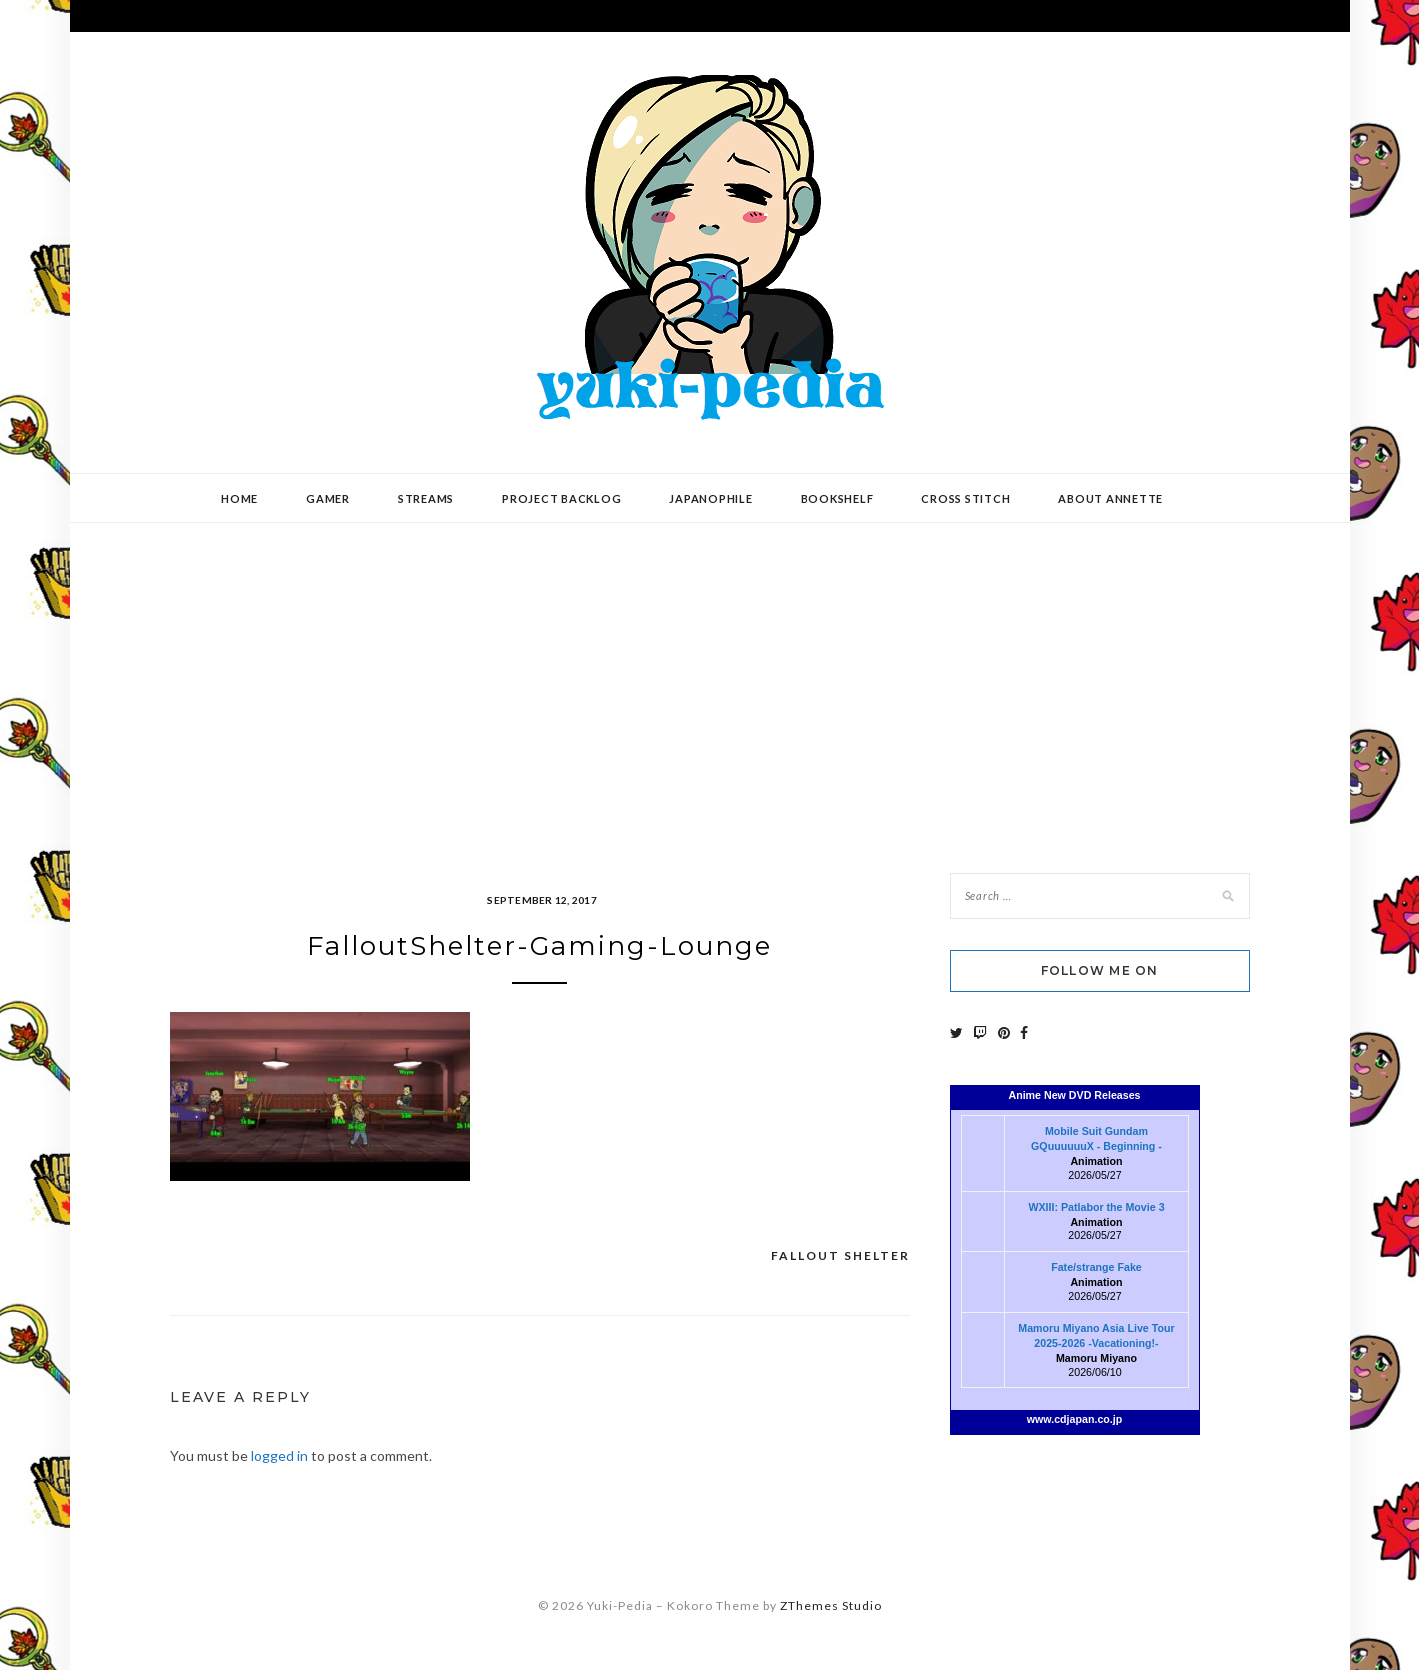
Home (239, 498)
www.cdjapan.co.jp (1075, 1419)
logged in (279, 1455)
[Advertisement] (710, 683)
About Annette (1110, 498)
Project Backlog (561, 498)
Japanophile (710, 498)
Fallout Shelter (840, 1255)
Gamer (328, 498)
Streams (426, 498)
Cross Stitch (965, 498)
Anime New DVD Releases (1074, 1095)
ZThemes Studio (831, 1605)
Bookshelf (837, 498)
